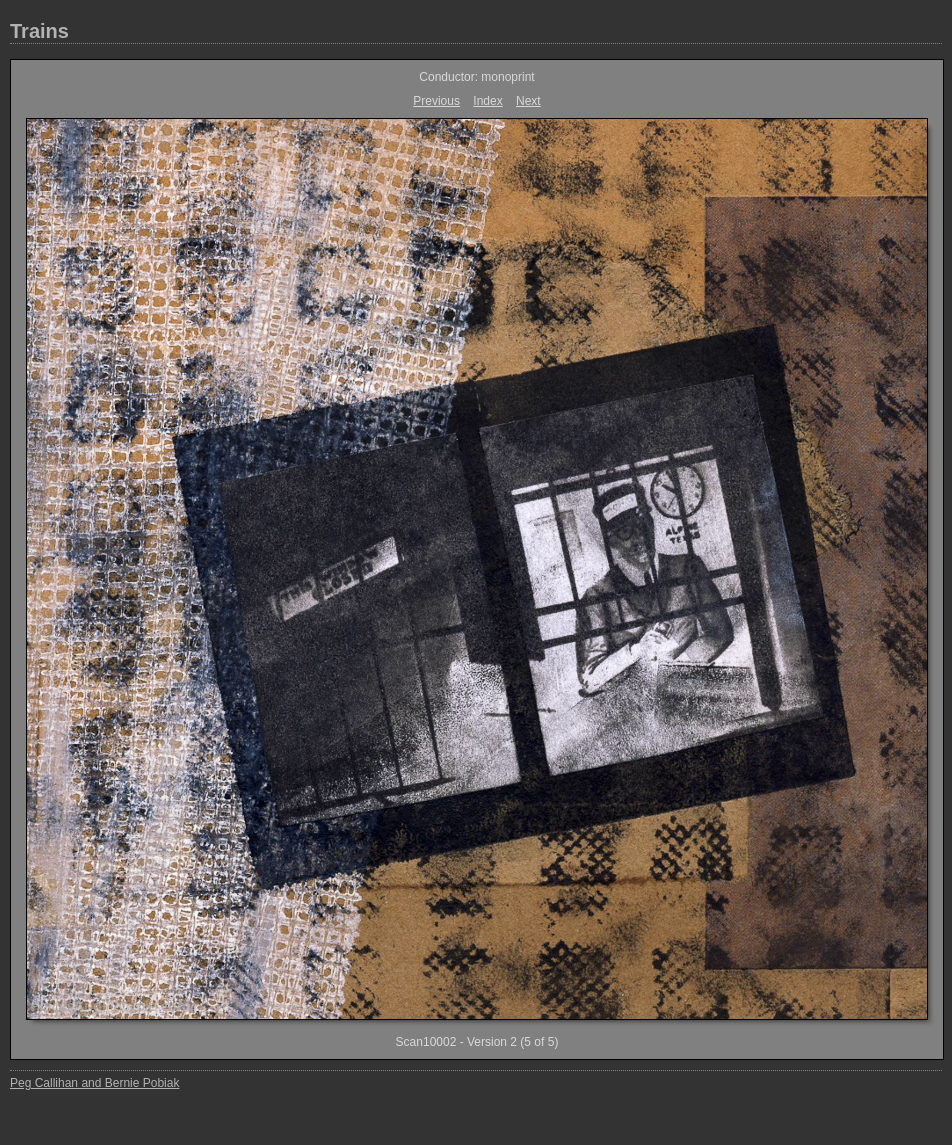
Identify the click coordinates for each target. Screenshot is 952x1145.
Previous (436, 101)
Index (487, 101)
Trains (39, 31)
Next (528, 101)
